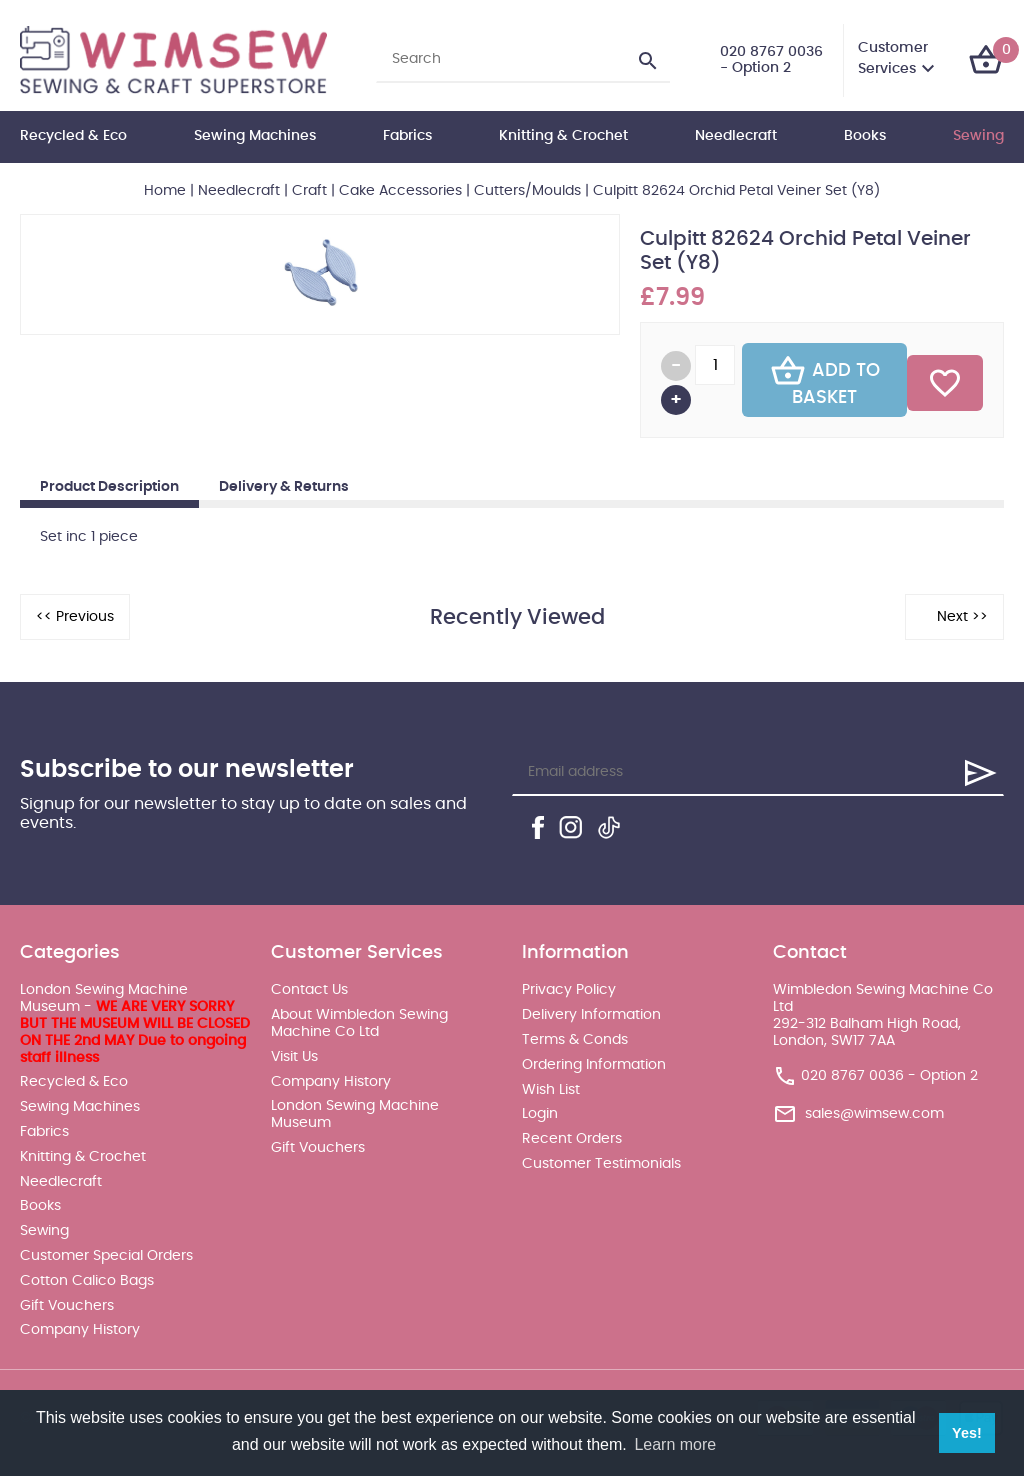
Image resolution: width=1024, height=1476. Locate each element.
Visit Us (294, 1057)
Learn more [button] (675, 1444)
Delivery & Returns (284, 487)
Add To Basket (825, 380)
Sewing (978, 136)
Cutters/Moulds (527, 191)
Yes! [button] (967, 1433)
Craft (309, 191)
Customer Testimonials (601, 1164)
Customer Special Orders (106, 1256)
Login (540, 1114)
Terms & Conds (575, 1040)
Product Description (109, 487)
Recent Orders (572, 1139)
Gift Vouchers (67, 1306)
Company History (80, 1330)
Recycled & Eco (73, 136)
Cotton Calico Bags (87, 1281)
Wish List (551, 1090)
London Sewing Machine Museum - (135, 1023)
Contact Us (309, 990)
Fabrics (407, 136)
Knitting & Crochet (563, 136)
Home (165, 191)
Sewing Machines (255, 136)
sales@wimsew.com (874, 1113)
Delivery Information (591, 1015)
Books (865, 136)
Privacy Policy (569, 990)
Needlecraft (736, 136)
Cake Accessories (400, 191)
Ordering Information (594, 1065)
